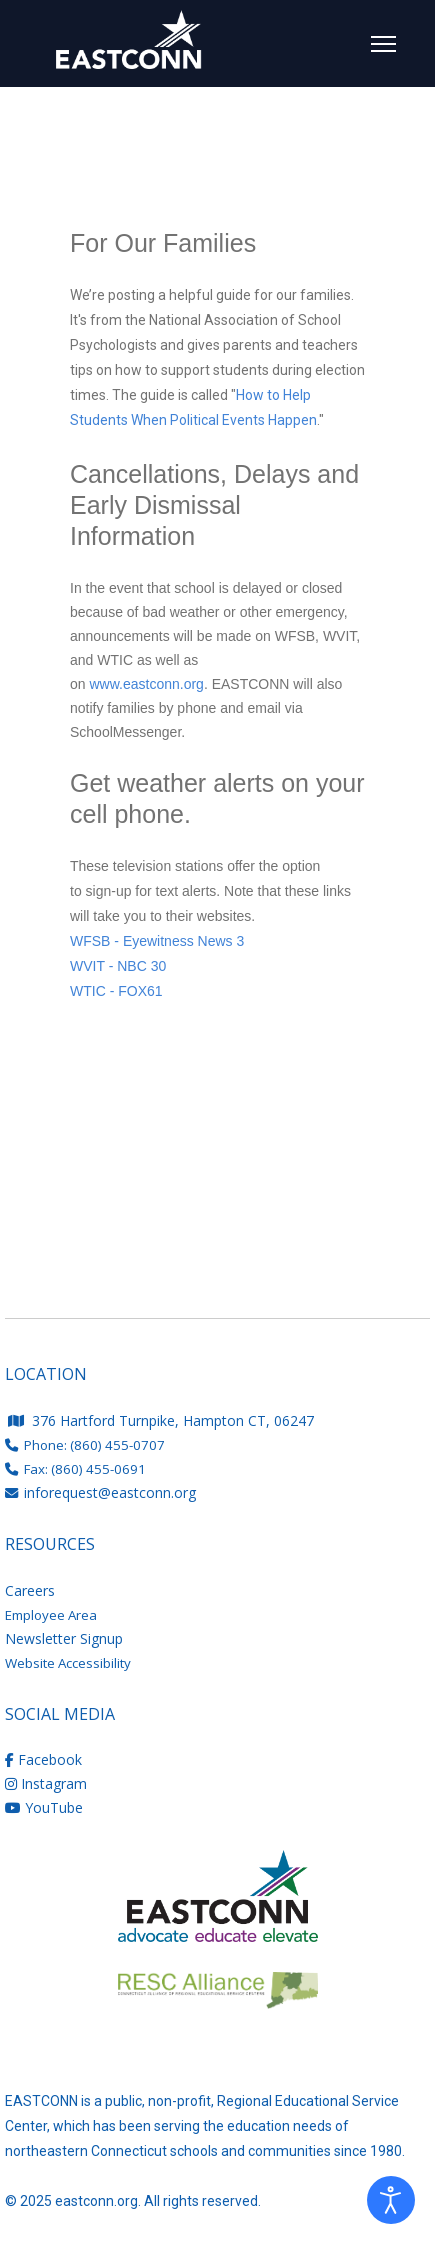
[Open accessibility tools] (391, 2200)
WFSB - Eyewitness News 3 (157, 941)
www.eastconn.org (146, 684)
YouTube (44, 1807)
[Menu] (383, 44)
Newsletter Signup (64, 1638)
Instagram (46, 1783)
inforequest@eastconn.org (110, 1492)
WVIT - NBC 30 (118, 966)
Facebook (43, 1759)
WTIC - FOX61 (116, 991)
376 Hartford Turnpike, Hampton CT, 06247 (161, 1420)
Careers (30, 1590)
